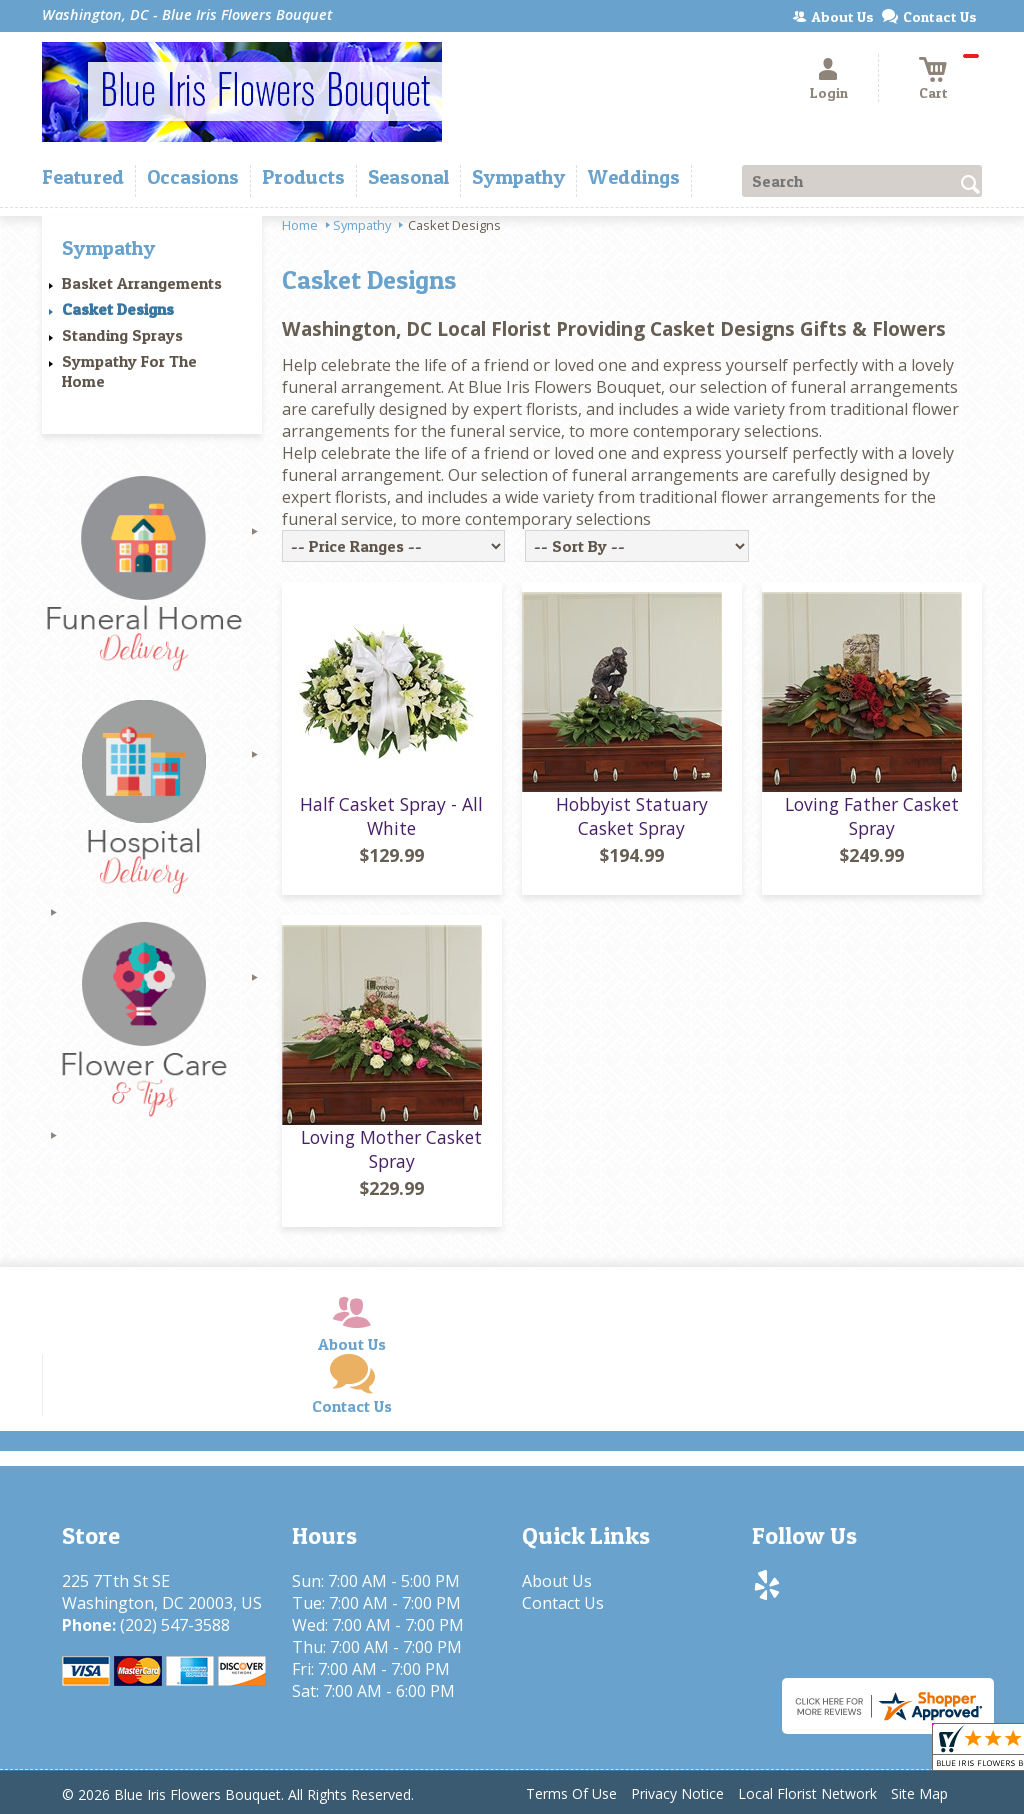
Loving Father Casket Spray (872, 816)
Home (300, 225)
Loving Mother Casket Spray (391, 1149)
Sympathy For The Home (129, 371)
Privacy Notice (677, 1793)
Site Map (919, 1793)
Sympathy (362, 225)
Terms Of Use (571, 1793)
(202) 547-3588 (175, 1625)
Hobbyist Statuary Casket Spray (632, 816)
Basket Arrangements (142, 283)
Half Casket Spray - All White (391, 816)
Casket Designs (118, 309)
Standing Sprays (122, 335)
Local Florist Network (807, 1793)
